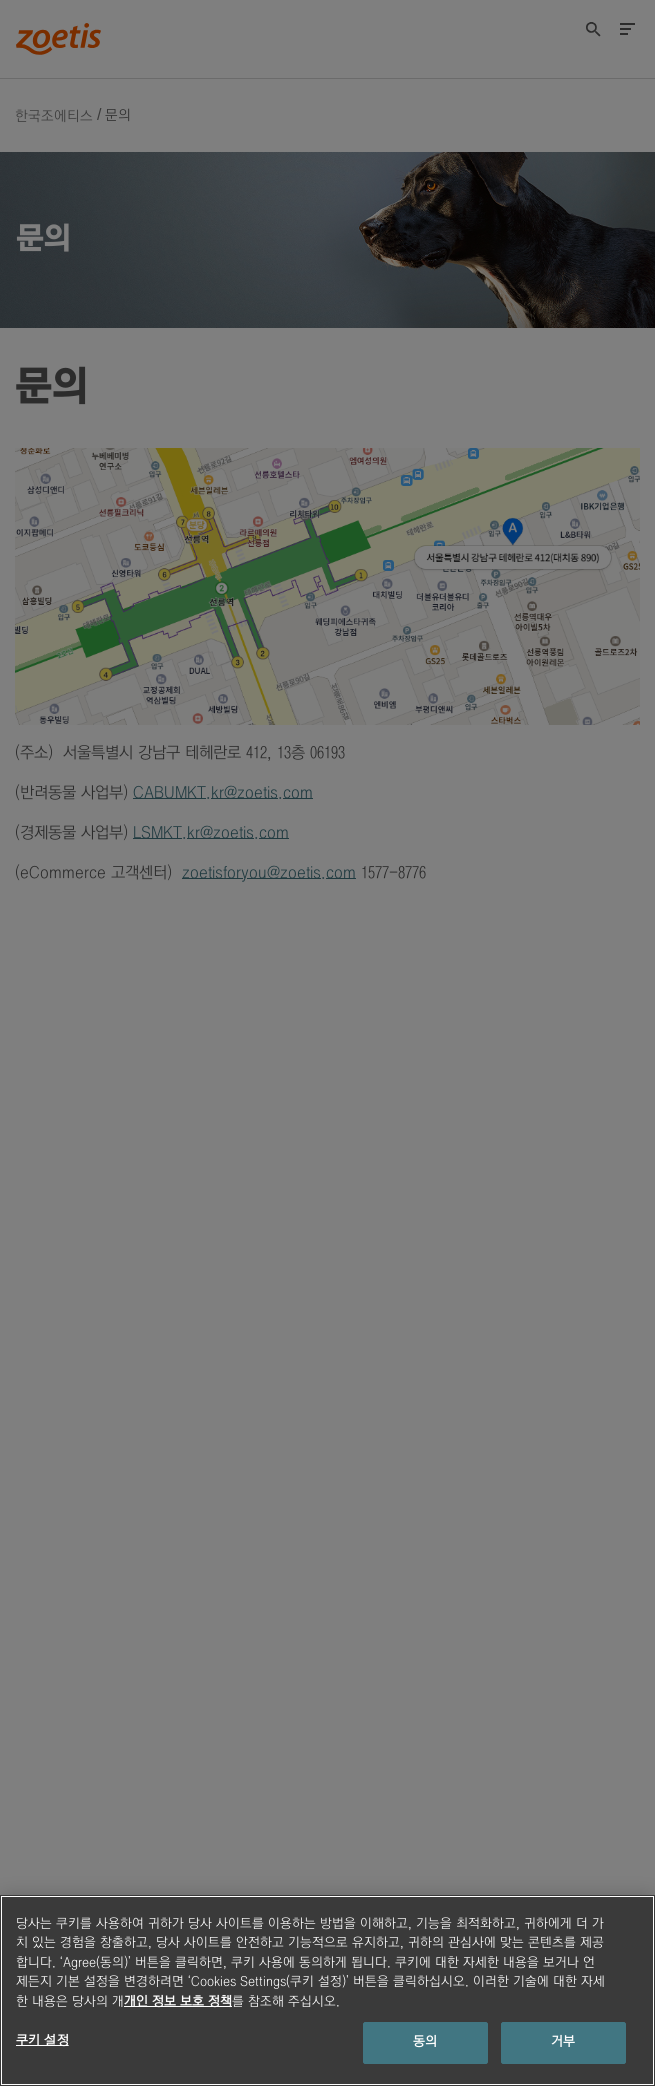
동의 (425, 2042)
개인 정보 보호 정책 (178, 2002)
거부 (563, 2042)
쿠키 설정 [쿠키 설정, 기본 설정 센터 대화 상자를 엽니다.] (42, 2041)
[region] (327, 1990)
